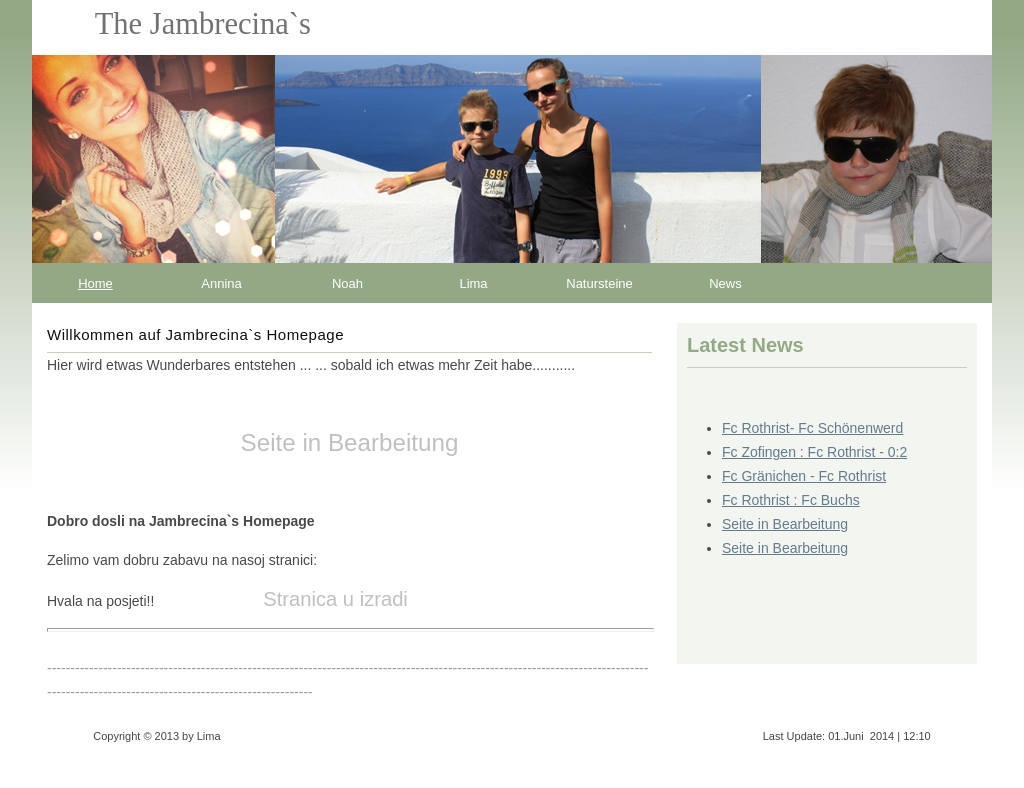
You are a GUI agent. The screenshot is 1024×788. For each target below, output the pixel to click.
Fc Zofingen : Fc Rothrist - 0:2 (814, 452)
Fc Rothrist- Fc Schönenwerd (812, 428)
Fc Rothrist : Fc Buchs (791, 500)
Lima (473, 283)
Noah (347, 283)
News (725, 283)
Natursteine (599, 283)
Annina (221, 283)
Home (95, 283)
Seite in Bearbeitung (785, 524)
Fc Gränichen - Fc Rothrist (804, 476)
